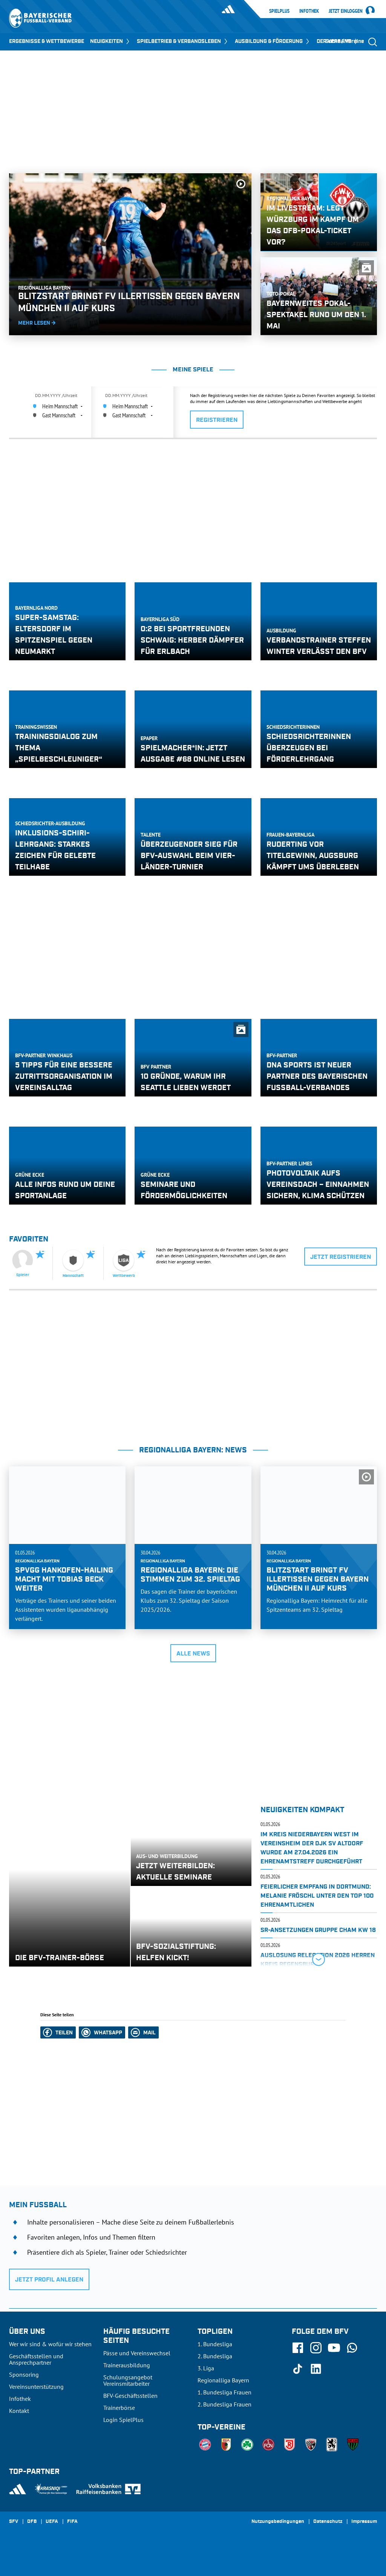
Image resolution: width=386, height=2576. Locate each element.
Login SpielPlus (123, 2419)
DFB (32, 2522)
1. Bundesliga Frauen (224, 2392)
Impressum (364, 2522)
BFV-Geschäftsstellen (130, 2395)
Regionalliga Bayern (223, 2380)
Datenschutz (327, 2522)
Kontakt (19, 2410)
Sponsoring (24, 2374)
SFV (13, 2522)
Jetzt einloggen (346, 11)
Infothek (309, 11)
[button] (58, 2032)
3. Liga (206, 2368)
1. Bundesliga (215, 2344)
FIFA (72, 2522)
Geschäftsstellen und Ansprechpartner (36, 2359)
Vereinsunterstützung (36, 2386)
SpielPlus (279, 11)
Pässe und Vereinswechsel (136, 2353)
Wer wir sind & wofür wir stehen (50, 2344)
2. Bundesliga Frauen (224, 2404)
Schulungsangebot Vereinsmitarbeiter (127, 2380)
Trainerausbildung (126, 2365)
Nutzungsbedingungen (277, 2522)
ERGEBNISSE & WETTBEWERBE (46, 41)
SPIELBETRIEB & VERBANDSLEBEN (183, 41)
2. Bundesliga (215, 2356)
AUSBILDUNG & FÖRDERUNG (273, 41)
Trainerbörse (119, 2407)
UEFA (52, 2522)
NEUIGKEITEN (110, 41)
